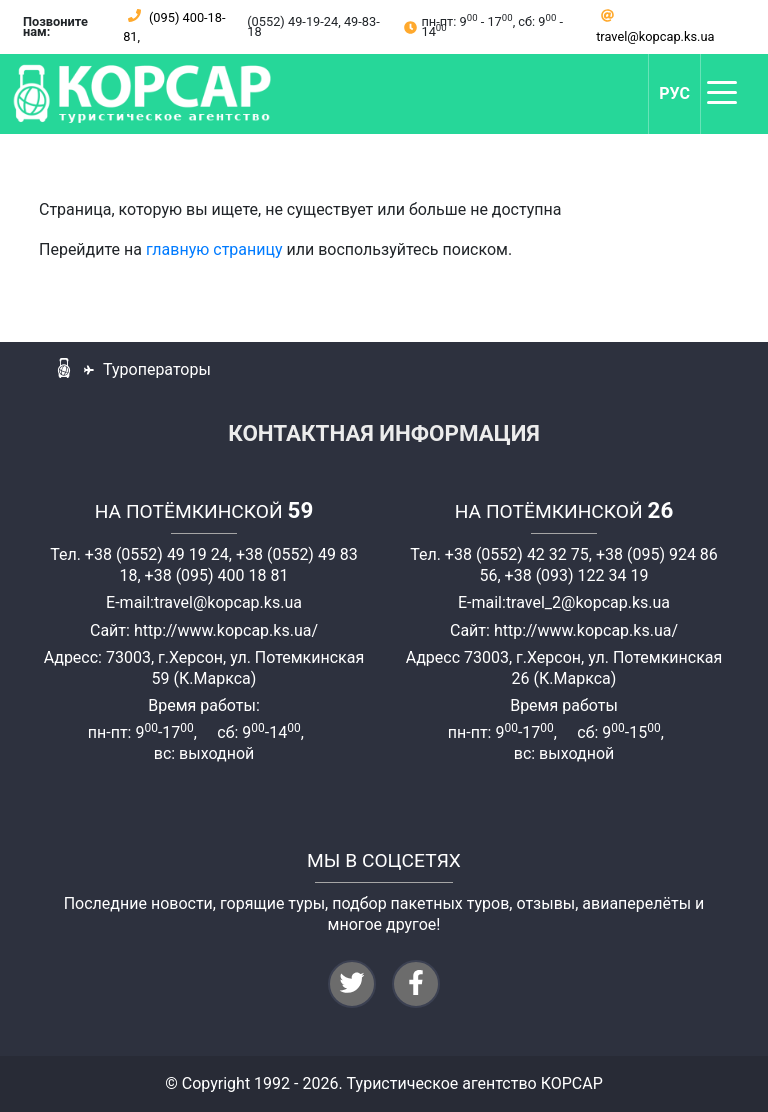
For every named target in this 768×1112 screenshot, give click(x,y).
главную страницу (214, 249)
